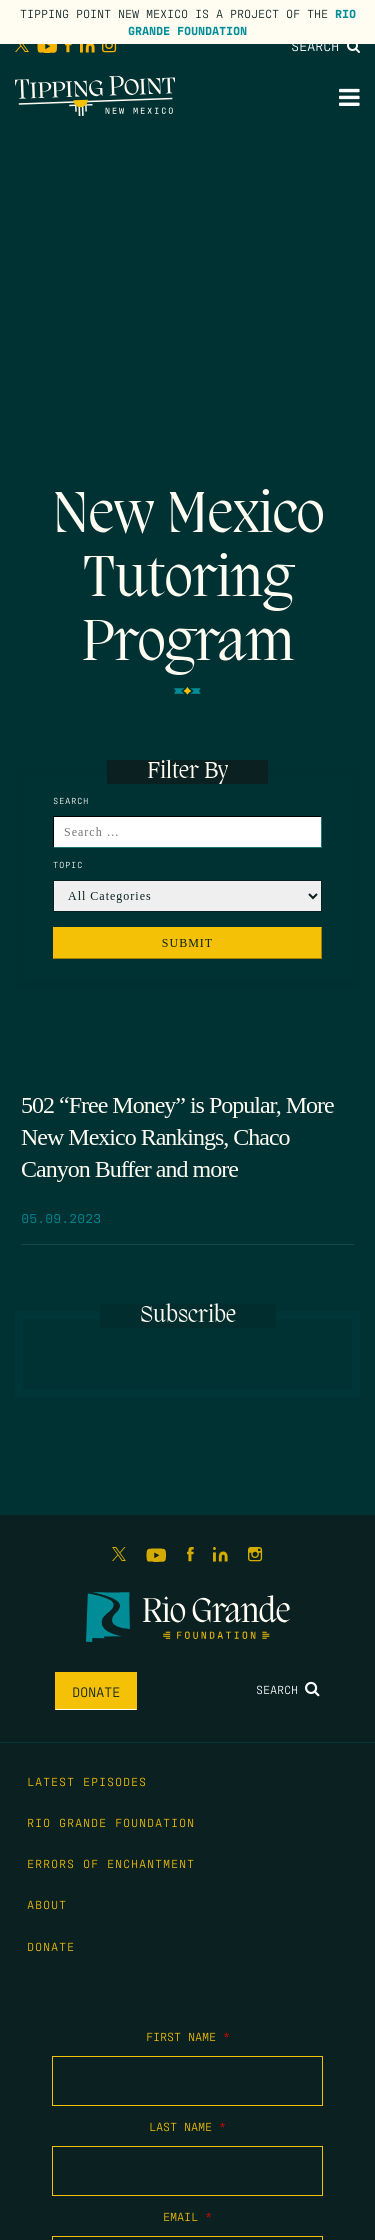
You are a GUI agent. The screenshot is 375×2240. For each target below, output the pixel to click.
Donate (96, 1691)
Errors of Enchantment (111, 1863)
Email (187, 2216)
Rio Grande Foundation (242, 21)
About (47, 1904)
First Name (188, 2036)
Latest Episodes (87, 1781)
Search (325, 45)
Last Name (187, 2126)
